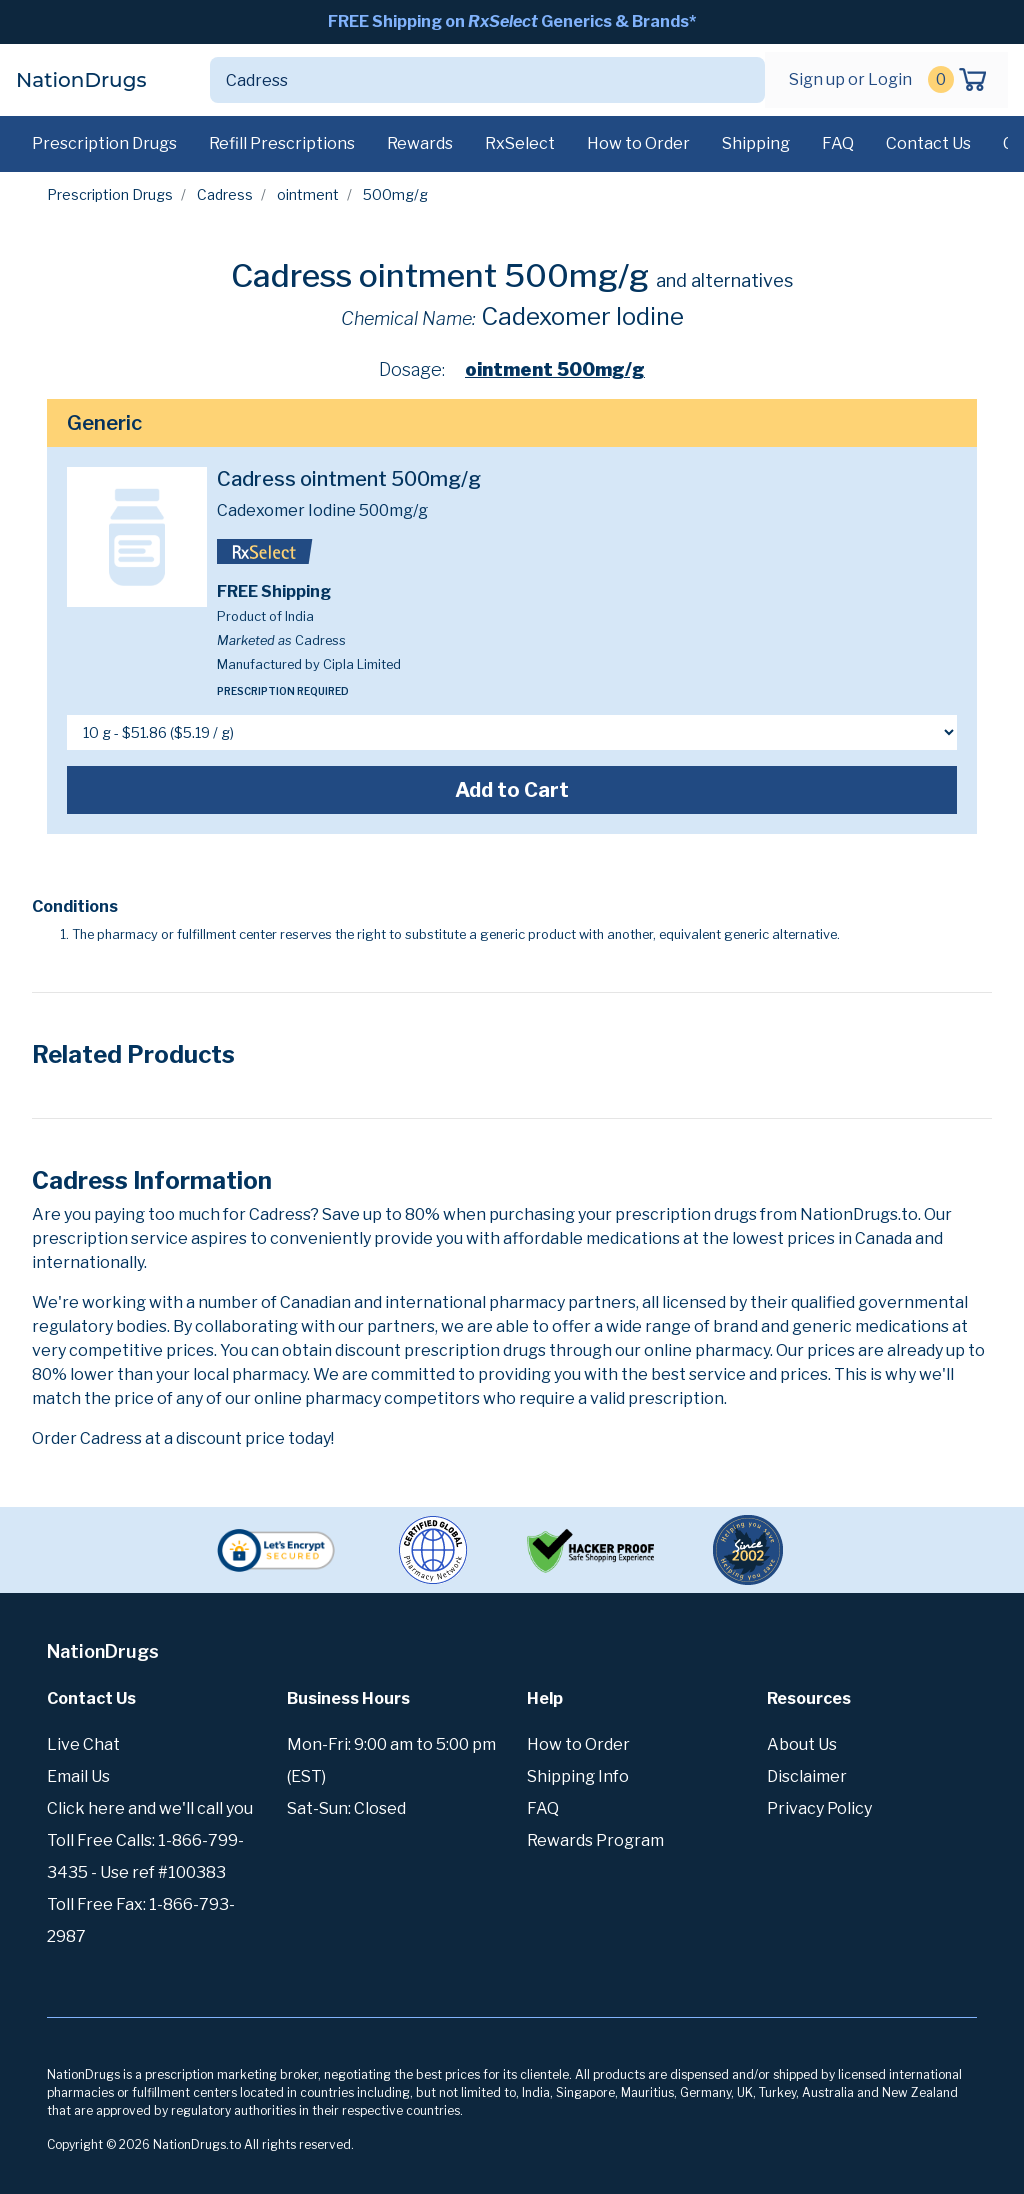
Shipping (756, 143)
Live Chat (83, 1744)
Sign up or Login (850, 79)
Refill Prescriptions (282, 143)
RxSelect (520, 143)
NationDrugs (81, 80)
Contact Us (928, 143)
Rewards (420, 143)
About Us (802, 1744)
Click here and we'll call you (150, 1808)
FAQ (838, 143)
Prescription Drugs (104, 143)
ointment (308, 194)
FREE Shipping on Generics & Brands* (512, 21)
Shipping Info (578, 1776)
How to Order (638, 143)
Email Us (78, 1776)
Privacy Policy (819, 1808)
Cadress (225, 194)
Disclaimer (807, 1776)
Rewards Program (595, 1840)
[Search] (464, 80)
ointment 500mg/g (555, 369)
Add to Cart (512, 790)
